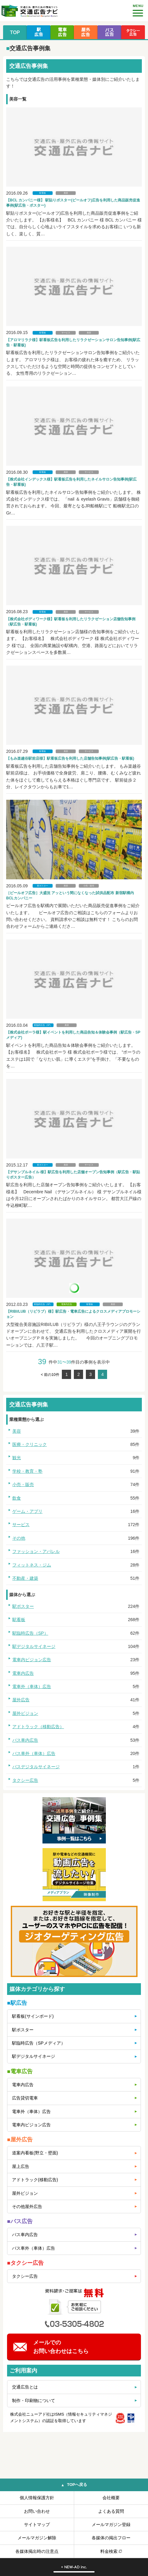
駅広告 (38, 32)
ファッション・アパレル (36, 1551)
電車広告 (62, 32)
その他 (18, 1538)
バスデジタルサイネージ (36, 1766)
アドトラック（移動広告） (38, 1726)
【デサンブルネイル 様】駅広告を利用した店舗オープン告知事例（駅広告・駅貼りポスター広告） (73, 1174)
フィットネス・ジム (31, 1565)
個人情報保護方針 (37, 2497)
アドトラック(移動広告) (35, 2179)
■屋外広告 (20, 2139)
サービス (66, 333)
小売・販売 (88, 886)
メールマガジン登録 (111, 2524)
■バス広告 (20, 2221)
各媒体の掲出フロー (111, 2537)
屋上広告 (20, 2166)
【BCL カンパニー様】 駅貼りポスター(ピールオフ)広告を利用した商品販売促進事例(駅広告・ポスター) (73, 203)
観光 (16, 1457)
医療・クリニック (29, 1444)
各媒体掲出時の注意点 (36, 2551)
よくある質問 (111, 2511)
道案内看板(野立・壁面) (35, 2152)
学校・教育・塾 (27, 1471)
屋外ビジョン (25, 1713)
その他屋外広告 (27, 2206)
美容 (66, 193)
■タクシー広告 (25, 2263)
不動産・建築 (25, 1578)
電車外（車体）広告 (31, 1686)
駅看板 (42, 193)
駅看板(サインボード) (33, 2016)
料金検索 (109, 2551)
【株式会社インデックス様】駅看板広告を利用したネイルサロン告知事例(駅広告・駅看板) (71, 482)
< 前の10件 (50, 1375)
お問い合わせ (37, 2511)
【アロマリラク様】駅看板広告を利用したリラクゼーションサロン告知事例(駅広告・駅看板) (73, 342)
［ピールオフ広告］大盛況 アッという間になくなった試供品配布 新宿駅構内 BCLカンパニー (70, 895)
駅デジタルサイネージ (33, 1646)
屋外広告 (86, 32)
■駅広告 (17, 2003)
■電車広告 (20, 2071)
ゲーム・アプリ (27, 1511)
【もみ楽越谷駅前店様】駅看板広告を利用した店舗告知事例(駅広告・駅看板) (70, 758)
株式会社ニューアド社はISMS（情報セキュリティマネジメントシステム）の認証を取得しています (61, 2417)
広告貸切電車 (25, 2097)
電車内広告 (66, 1304)
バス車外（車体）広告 (33, 1753)
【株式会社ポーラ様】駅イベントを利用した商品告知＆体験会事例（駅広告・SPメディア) (73, 1035)
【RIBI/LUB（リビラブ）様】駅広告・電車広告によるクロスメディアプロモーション (73, 1314)
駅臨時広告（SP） (43, 1025)
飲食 (16, 1498)
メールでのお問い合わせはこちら (61, 2346)
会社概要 (111, 2497)
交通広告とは (25, 2386)
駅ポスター (42, 886)
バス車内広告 (25, 1740)
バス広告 (109, 32)
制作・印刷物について (33, 2400)
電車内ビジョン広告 (31, 1659)
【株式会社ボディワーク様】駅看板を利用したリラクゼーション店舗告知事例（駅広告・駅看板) (70, 621)
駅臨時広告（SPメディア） (38, 2043)
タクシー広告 (133, 32)
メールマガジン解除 (37, 2537)
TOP (15, 32)
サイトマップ (37, 2524)
